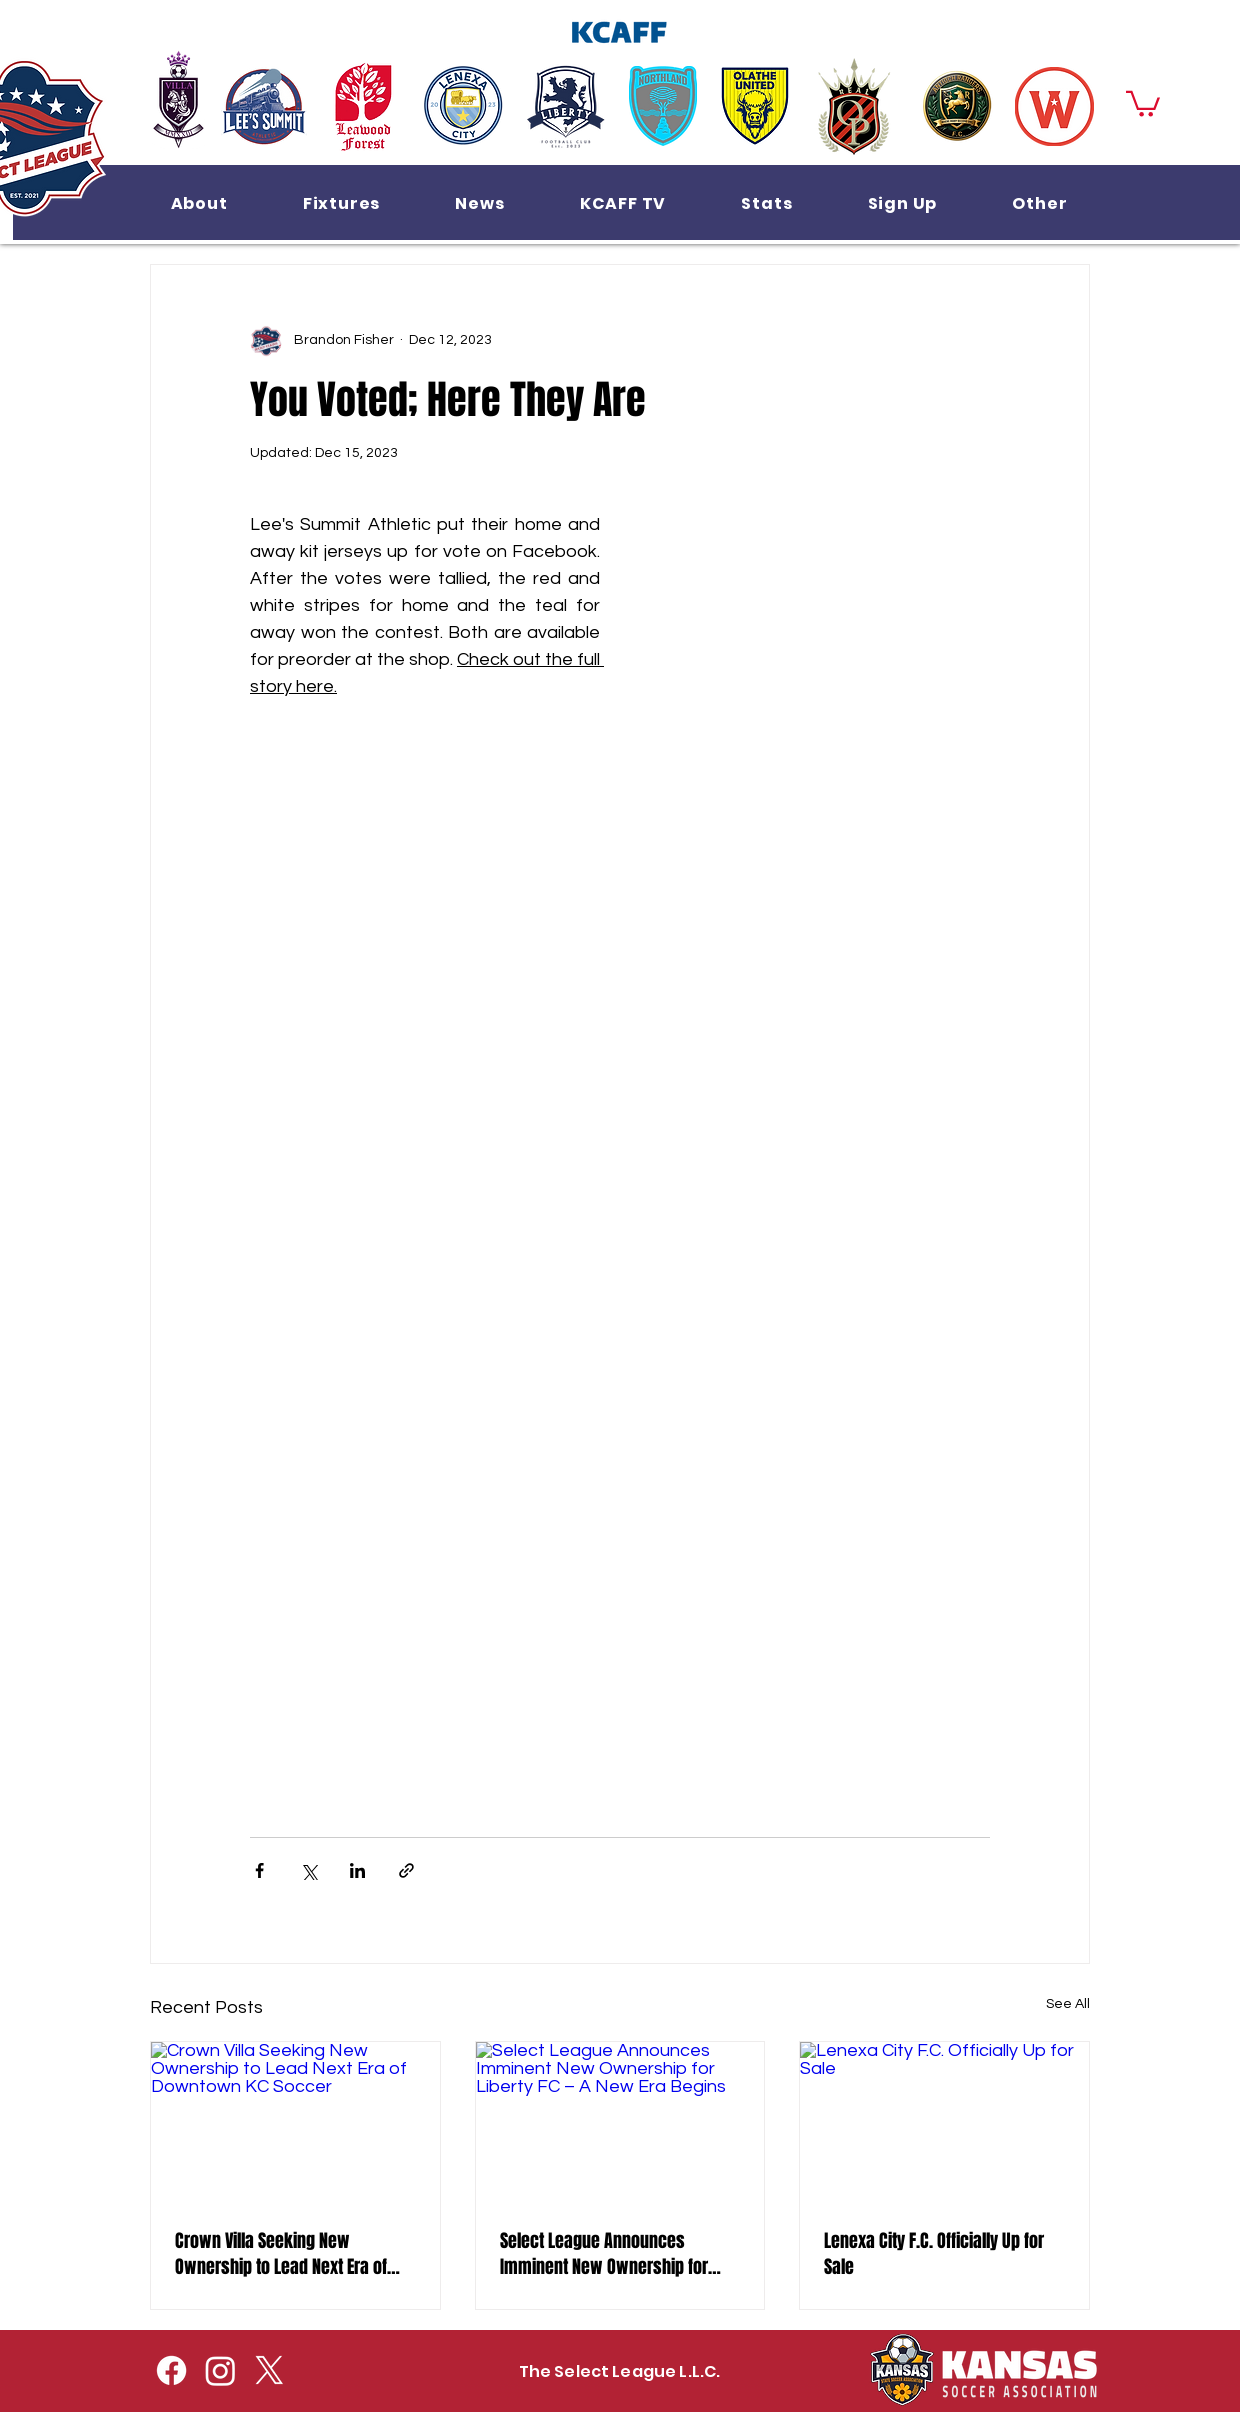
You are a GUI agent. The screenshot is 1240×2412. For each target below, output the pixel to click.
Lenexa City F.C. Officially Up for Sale (934, 2254)
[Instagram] (220, 2370)
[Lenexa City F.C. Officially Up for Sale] (944, 2123)
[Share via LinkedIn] (357, 1870)
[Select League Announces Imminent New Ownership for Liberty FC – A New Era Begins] (620, 2123)
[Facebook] (171, 2370)
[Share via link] (406, 1870)
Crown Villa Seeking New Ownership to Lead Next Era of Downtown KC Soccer (281, 2254)
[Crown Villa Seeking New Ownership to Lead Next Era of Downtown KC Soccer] (295, 2123)
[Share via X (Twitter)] (308, 1870)
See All (1068, 2004)
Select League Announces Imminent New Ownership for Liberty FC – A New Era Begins (604, 2254)
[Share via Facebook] (259, 1870)
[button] (199, 203)
